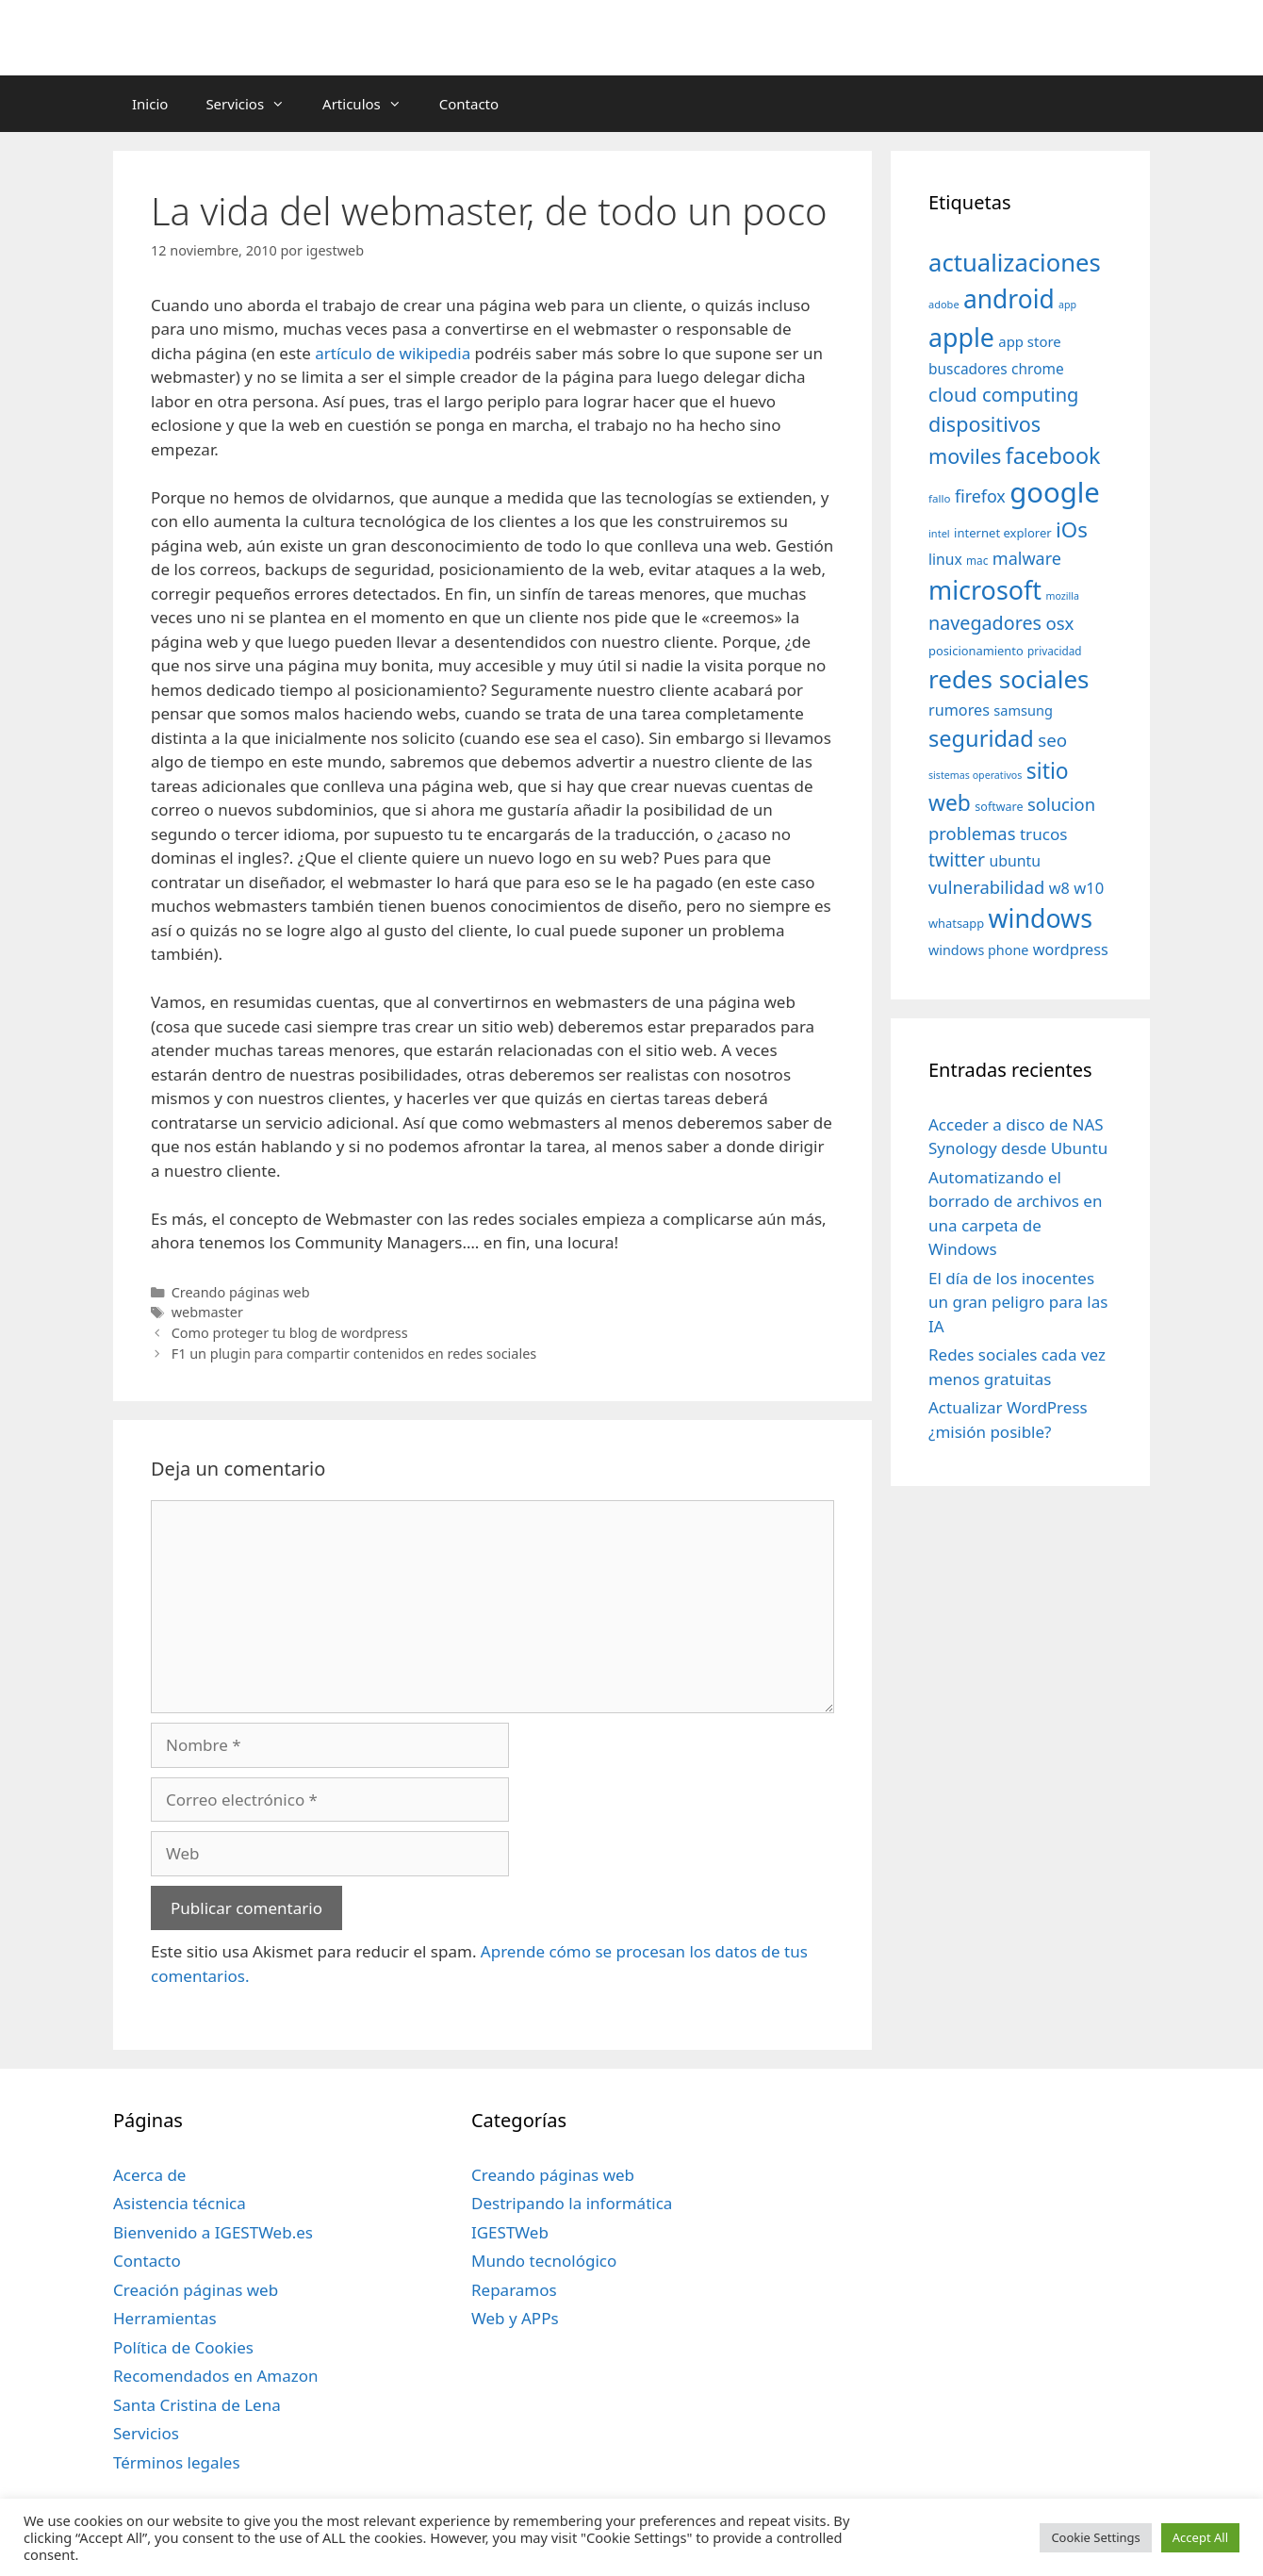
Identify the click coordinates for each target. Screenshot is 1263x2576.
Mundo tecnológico (543, 2260)
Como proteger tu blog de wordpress (290, 1333)
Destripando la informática (571, 2203)
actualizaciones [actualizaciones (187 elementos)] (1014, 262)
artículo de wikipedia (392, 353)
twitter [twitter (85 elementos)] (956, 859)
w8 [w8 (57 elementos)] (1059, 888)
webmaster (207, 1312)
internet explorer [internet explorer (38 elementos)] (1003, 532)
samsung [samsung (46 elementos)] (1023, 710)
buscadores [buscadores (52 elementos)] (968, 368)
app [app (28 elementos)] (1067, 304)
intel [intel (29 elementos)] (939, 533)
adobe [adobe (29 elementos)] (944, 304)
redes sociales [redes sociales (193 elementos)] (1009, 679)
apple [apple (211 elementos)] (961, 337)
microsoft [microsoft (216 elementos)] (985, 589)
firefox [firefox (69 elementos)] (980, 496)
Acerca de (149, 2175)
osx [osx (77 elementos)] (1059, 623)
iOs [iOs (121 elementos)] (1072, 529)
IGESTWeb (510, 2232)
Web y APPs (515, 2318)
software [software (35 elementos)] (999, 807)
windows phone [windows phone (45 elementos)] (978, 950)
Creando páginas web (241, 1292)
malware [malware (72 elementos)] (1026, 558)
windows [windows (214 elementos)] (1040, 917)
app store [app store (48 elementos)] (1029, 341)
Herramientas (165, 2318)
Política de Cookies (183, 2347)
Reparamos (514, 2290)
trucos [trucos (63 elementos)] (1044, 834)
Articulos (371, 103)
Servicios (254, 103)
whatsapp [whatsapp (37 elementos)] (956, 923)
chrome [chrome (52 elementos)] (1037, 368)
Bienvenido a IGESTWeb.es (213, 2232)
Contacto (469, 103)
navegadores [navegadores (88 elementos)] (985, 623)
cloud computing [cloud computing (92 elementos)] (1003, 394)
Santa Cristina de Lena (197, 2405)
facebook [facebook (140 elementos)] (1053, 455)
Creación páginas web (195, 2290)
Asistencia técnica (179, 2203)
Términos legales (176, 2462)
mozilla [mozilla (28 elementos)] (1063, 596)
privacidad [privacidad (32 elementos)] (1054, 650)
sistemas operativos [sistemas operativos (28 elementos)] (975, 775)
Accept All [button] (1200, 2537)
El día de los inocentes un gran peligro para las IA (1017, 1302)
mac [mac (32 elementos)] (977, 560)
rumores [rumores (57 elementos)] (959, 710)
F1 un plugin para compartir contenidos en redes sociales (354, 1353)
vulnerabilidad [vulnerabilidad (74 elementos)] (986, 887)
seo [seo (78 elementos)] (1052, 740)
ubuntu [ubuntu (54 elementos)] (1015, 860)
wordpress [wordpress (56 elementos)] (1070, 949)
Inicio (150, 103)
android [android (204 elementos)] (1009, 299)
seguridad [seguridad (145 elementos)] (981, 738)
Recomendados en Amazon (215, 2375)
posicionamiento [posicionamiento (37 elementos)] (976, 650)
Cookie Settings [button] (1095, 2537)
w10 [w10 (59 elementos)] (1089, 888)
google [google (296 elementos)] (1054, 492)
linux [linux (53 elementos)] (945, 559)
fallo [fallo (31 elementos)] (939, 498)
